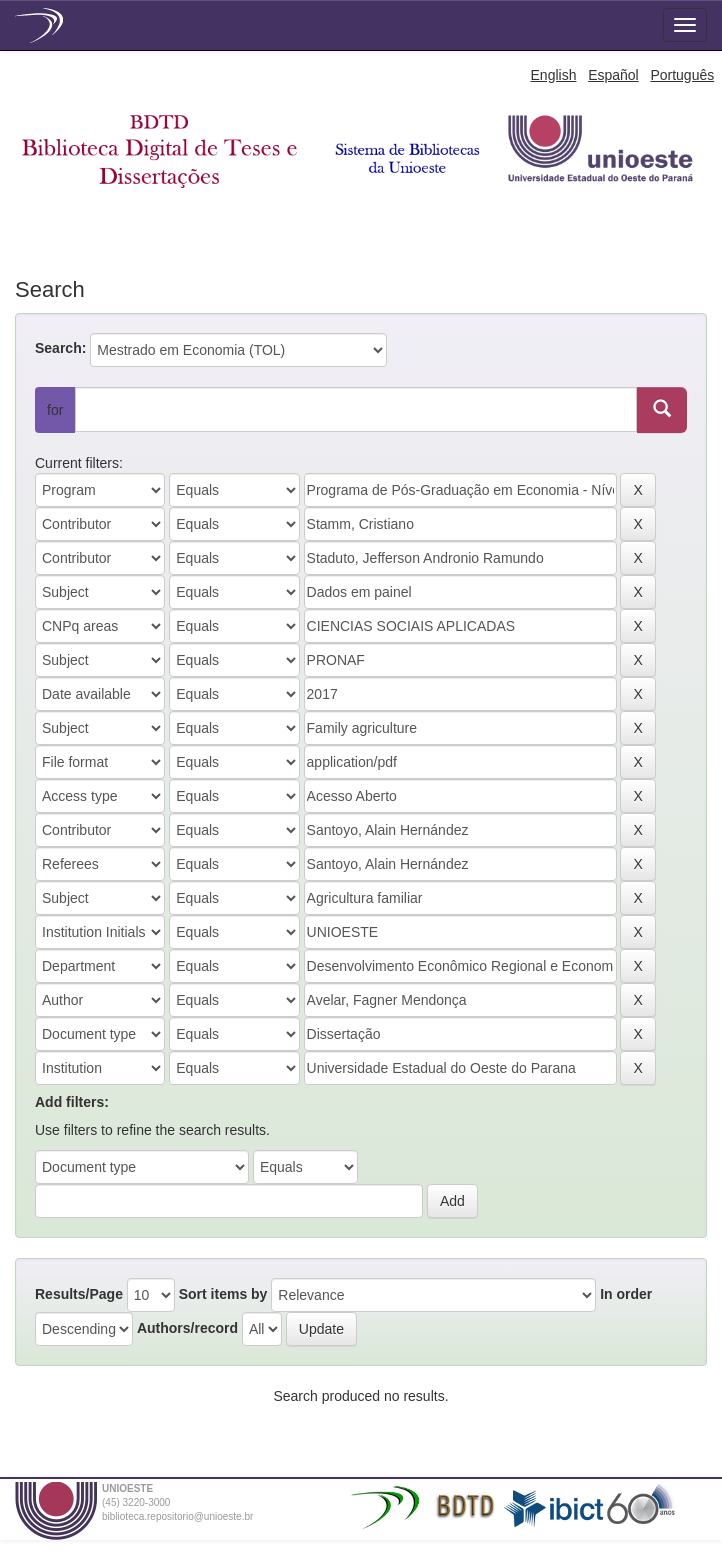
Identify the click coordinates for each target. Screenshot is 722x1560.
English (554, 75)
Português (682, 75)
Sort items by (223, 1294)
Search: (60, 348)
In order (626, 1294)
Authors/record (187, 1328)
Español (613, 75)
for (55, 410)
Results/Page (79, 1294)
